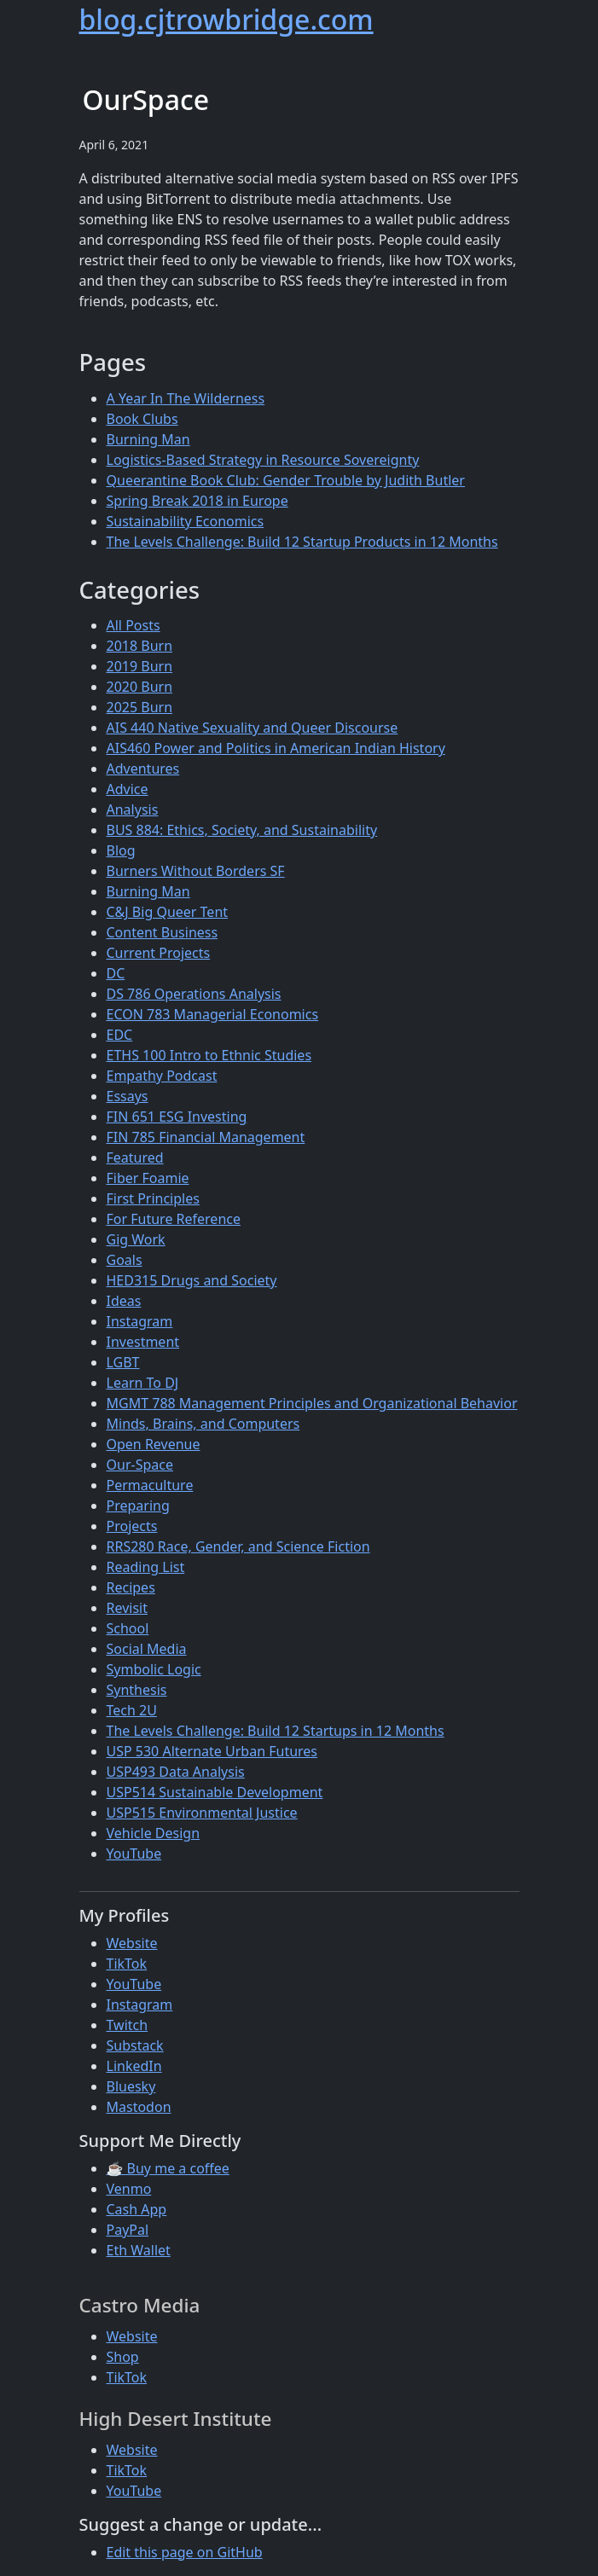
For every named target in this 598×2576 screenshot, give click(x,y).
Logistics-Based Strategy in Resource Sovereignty (263, 459)
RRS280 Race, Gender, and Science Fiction (238, 1546)
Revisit (127, 1607)
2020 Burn (140, 686)
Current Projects (159, 952)
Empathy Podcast (162, 1075)
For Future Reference (174, 1219)
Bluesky (131, 2086)
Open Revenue (153, 1444)
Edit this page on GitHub (185, 2552)
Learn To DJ (143, 1382)
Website (132, 1943)
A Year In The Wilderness (186, 398)
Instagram (140, 1321)
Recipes (131, 1587)
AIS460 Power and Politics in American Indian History (276, 748)
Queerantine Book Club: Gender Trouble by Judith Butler (286, 480)
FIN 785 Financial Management (206, 1137)
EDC (120, 1034)
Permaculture (150, 1485)
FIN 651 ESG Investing (177, 1116)
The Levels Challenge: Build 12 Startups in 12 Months (275, 1730)
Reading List (146, 1567)
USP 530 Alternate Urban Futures (212, 1751)
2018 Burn (140, 645)
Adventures (143, 768)
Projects (132, 1526)
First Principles (153, 1198)
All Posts (133, 625)
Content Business (162, 932)
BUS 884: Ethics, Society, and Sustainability (242, 830)
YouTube (134, 1853)
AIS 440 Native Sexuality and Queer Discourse (252, 727)
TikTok (127, 1963)
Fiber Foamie (148, 1178)
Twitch (127, 2025)
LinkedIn (134, 2066)
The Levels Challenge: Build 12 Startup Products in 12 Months (302, 541)
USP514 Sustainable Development (215, 1792)
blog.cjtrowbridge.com (226, 19)
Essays (127, 1096)
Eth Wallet (139, 2250)
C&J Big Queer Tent (168, 911)
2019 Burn (140, 666)
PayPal (128, 2229)
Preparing (138, 1505)
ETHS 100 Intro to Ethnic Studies (209, 1055)
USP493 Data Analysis (176, 1771)
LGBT (123, 1362)
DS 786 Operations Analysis (194, 993)
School (128, 1628)
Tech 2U (132, 1710)
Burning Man (148, 439)
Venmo (129, 2188)
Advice (127, 789)
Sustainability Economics (185, 521)
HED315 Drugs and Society (192, 1280)
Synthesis (137, 1689)
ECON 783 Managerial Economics (213, 1014)
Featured (135, 1157)
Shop (123, 2356)
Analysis (133, 809)
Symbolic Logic (154, 1669)
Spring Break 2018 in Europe (197, 500)
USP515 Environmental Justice (202, 1812)
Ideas (124, 1300)
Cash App (137, 2209)
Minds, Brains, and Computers (203, 1423)
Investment (143, 1341)
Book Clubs (142, 418)
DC (116, 973)
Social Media (147, 1648)
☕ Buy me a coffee (168, 2168)
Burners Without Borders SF (196, 871)
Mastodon (139, 2106)
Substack (135, 2045)
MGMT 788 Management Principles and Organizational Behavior (312, 1403)
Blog (121, 850)
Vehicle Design (153, 1833)
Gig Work (136, 1239)
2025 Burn (140, 707)
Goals (124, 1259)
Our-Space (140, 1464)
